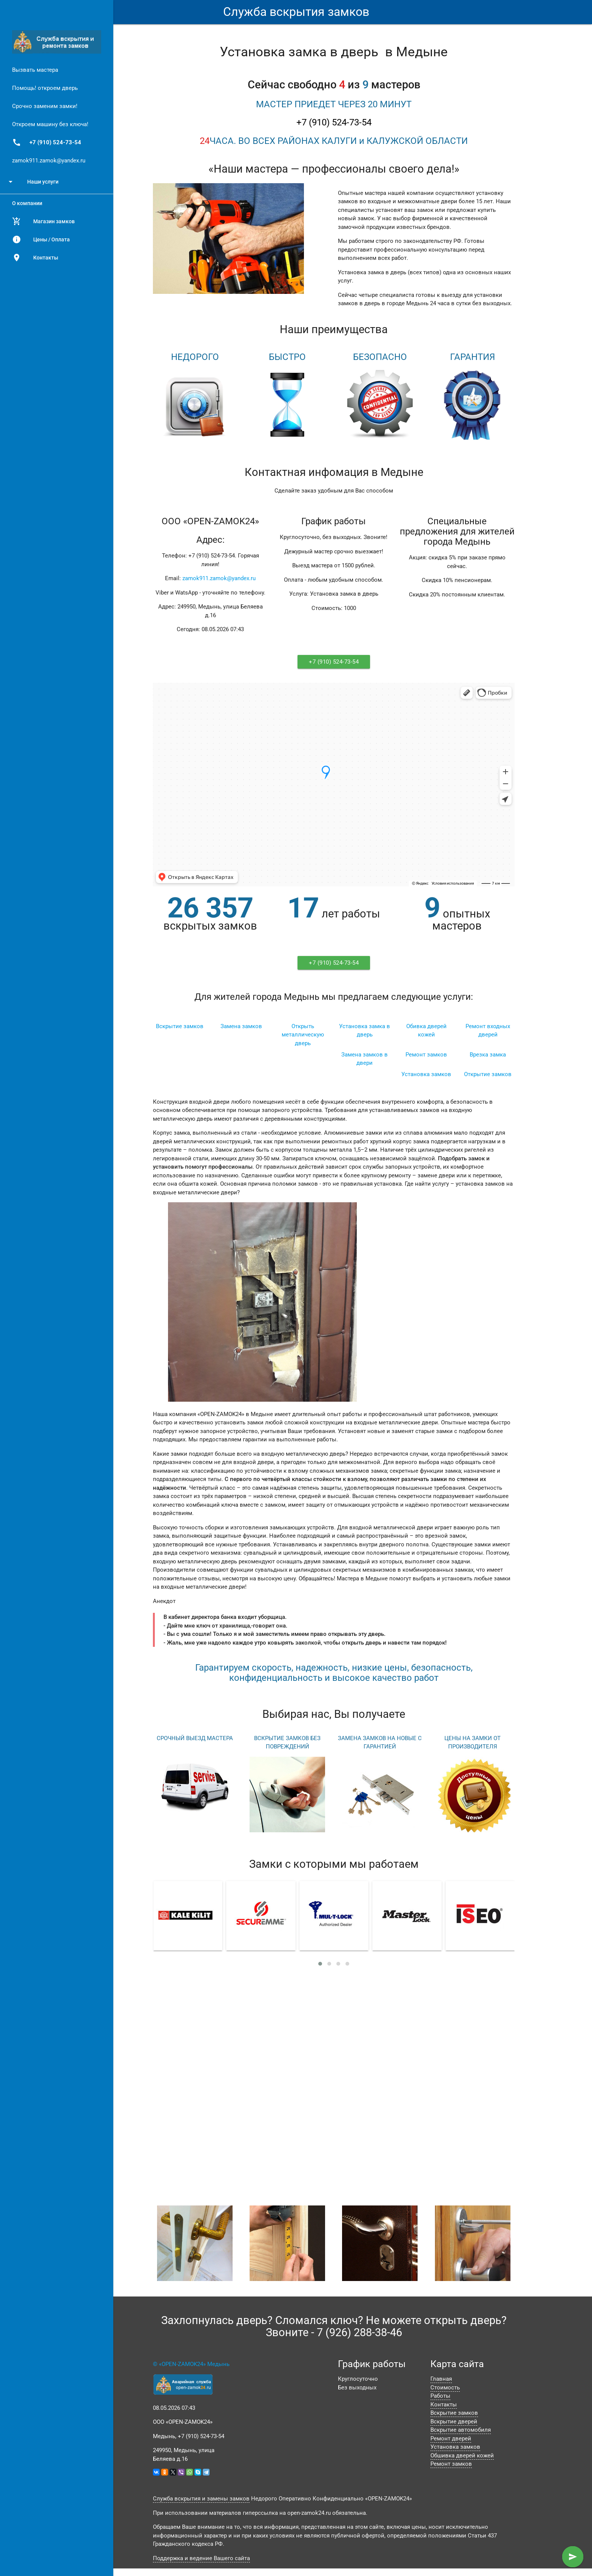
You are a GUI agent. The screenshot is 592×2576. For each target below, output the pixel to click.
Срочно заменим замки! (44, 106)
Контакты (35, 258)
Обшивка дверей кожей (462, 2455)
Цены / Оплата (41, 239)
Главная (441, 2378)
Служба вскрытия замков (296, 12)
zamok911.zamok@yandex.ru (48, 160)
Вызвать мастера (35, 69)
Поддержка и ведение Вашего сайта (201, 2558)
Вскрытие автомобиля (460, 2429)
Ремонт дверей (450, 2438)
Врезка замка (488, 1054)
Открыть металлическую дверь (303, 1035)
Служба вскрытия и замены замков (201, 2498)
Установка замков (426, 1074)
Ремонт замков (426, 1054)
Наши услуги (32, 182)
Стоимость (445, 2387)
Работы (440, 2395)
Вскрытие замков (180, 1026)
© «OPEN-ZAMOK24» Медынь (191, 2364)
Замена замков (241, 1026)
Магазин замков (43, 221)
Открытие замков (488, 1074)
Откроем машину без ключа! (50, 124)
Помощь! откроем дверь (45, 88)
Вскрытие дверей (453, 2421)
